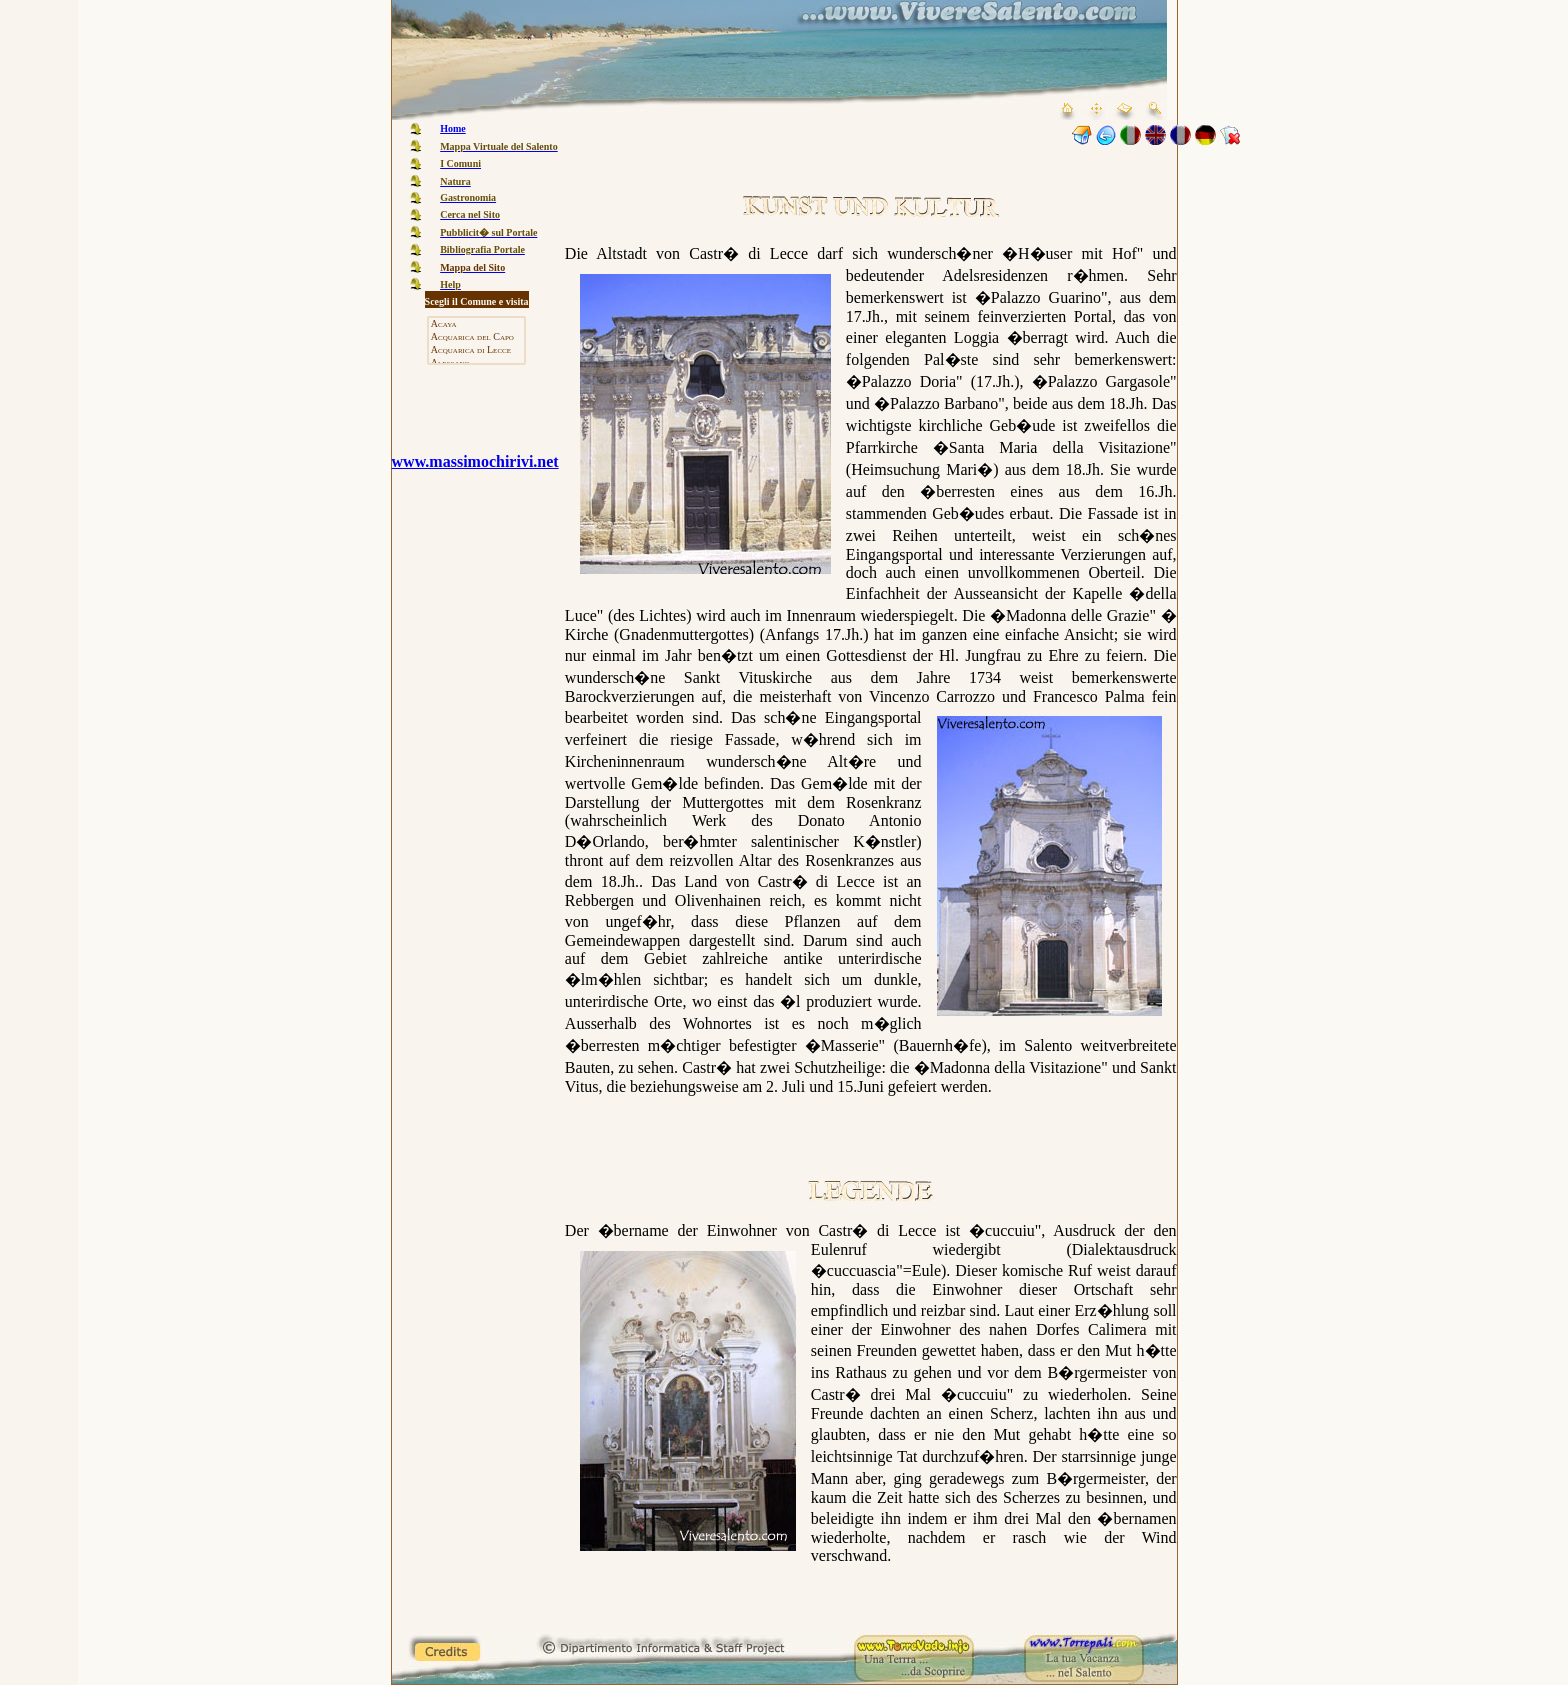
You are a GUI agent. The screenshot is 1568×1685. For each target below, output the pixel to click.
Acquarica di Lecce (476, 350)
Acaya (476, 324)
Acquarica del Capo (476, 337)
